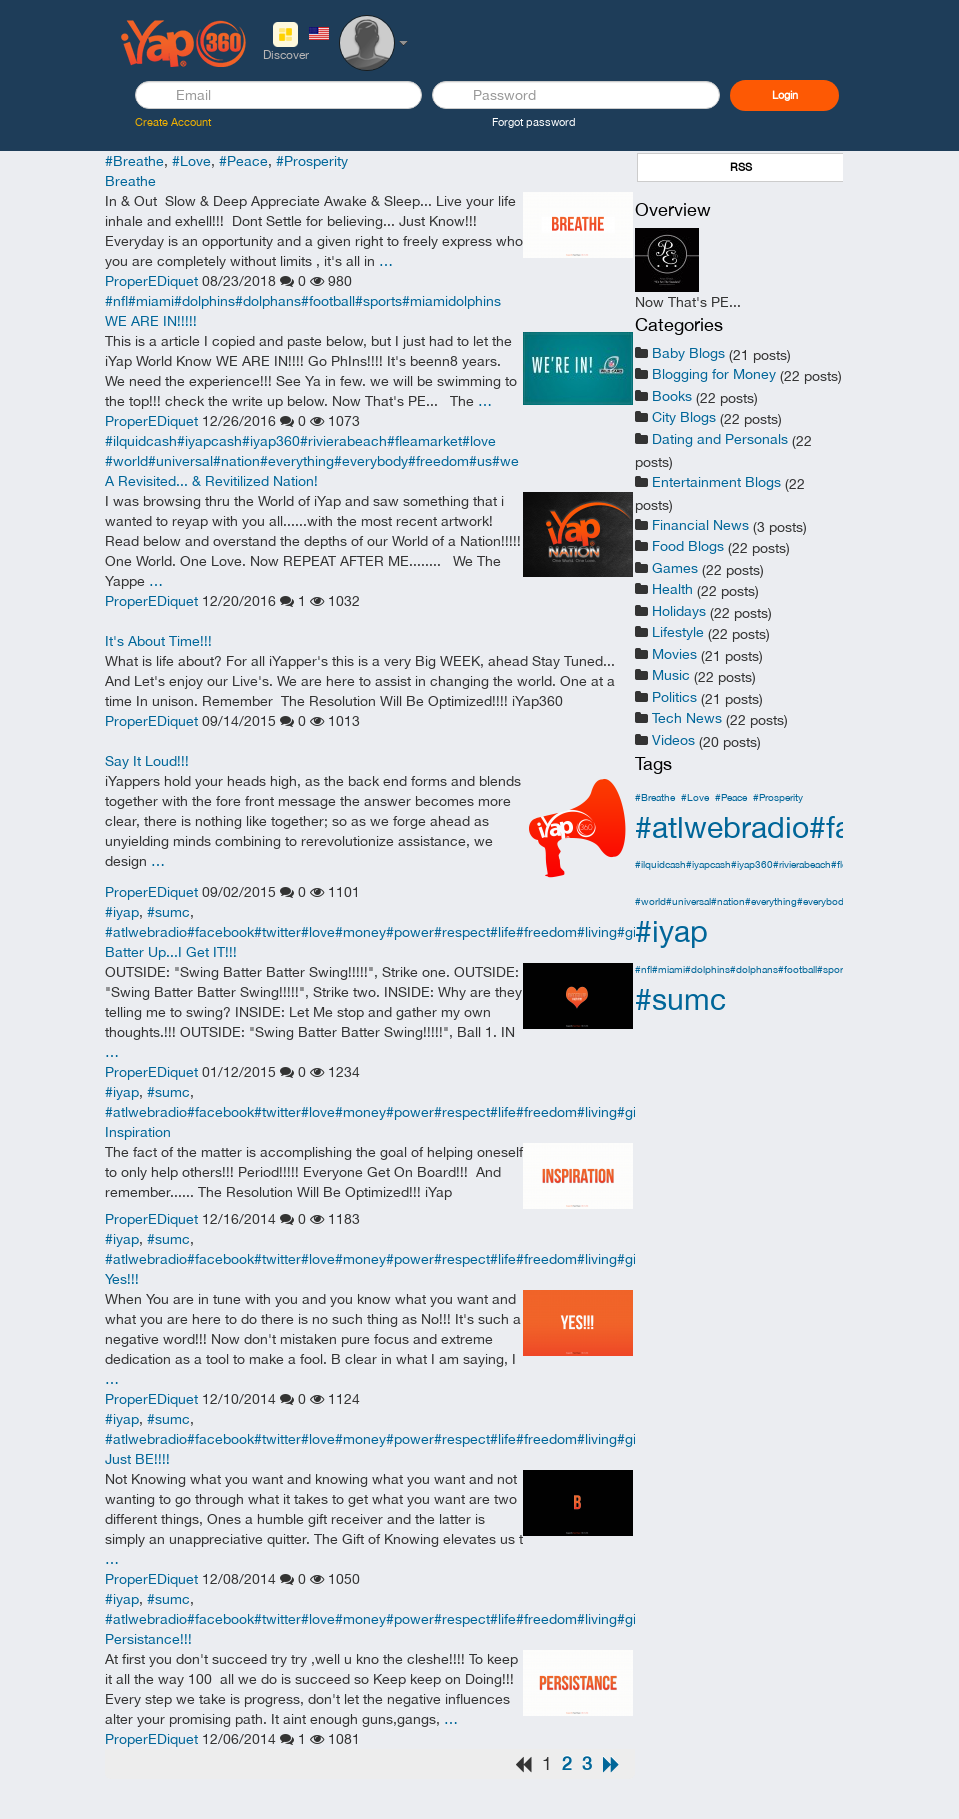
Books (672, 396)
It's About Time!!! (158, 641)
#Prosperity (312, 161)
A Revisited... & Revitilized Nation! (211, 481)
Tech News (687, 718)
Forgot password (534, 122)
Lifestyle (678, 632)
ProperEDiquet (151, 281)
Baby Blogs (688, 353)
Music (671, 675)
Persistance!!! (148, 1639)
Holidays (679, 611)
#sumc (168, 912)
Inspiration (138, 1132)
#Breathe (134, 161)
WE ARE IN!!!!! (151, 321)
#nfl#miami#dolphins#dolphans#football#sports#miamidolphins (303, 301)
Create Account (173, 122)
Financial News (700, 525)
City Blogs (684, 417)
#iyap (122, 912)
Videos (673, 740)
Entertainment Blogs (716, 482)
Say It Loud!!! (147, 761)
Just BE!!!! (137, 1459)
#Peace (243, 161)
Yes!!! (122, 1279)
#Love (191, 161)
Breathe (130, 181)
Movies (674, 654)
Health (672, 589)
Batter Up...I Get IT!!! (171, 952)
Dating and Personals (720, 439)
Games (675, 568)
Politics (674, 697)
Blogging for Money (714, 374)
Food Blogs (688, 546)
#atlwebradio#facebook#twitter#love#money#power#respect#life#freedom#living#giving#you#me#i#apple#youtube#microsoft (503, 932)
